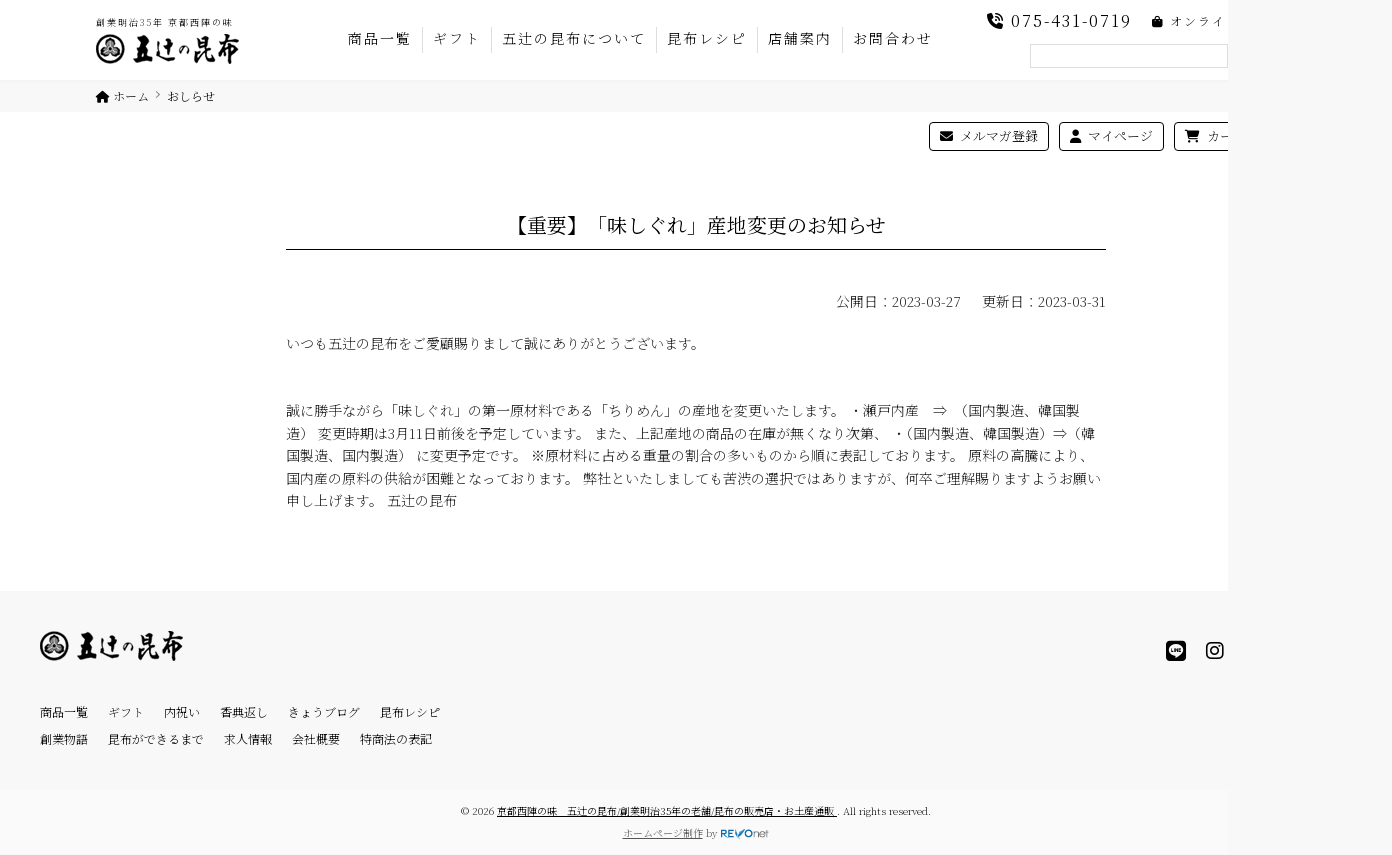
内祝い (182, 711)
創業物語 (64, 738)
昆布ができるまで (156, 738)
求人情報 (248, 738)
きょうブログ (324, 711)
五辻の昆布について (574, 38)
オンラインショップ (1224, 20)
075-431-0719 (1059, 20)
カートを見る (1235, 135)
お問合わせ (893, 38)
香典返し (244, 711)
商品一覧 (380, 38)
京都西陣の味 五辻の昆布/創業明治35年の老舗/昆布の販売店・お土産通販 (667, 810)
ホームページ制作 (663, 832)
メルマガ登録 (989, 135)
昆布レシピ (707, 38)
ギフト (457, 38)
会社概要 (316, 738)
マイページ (1111, 135)
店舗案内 (800, 38)
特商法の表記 (396, 738)
